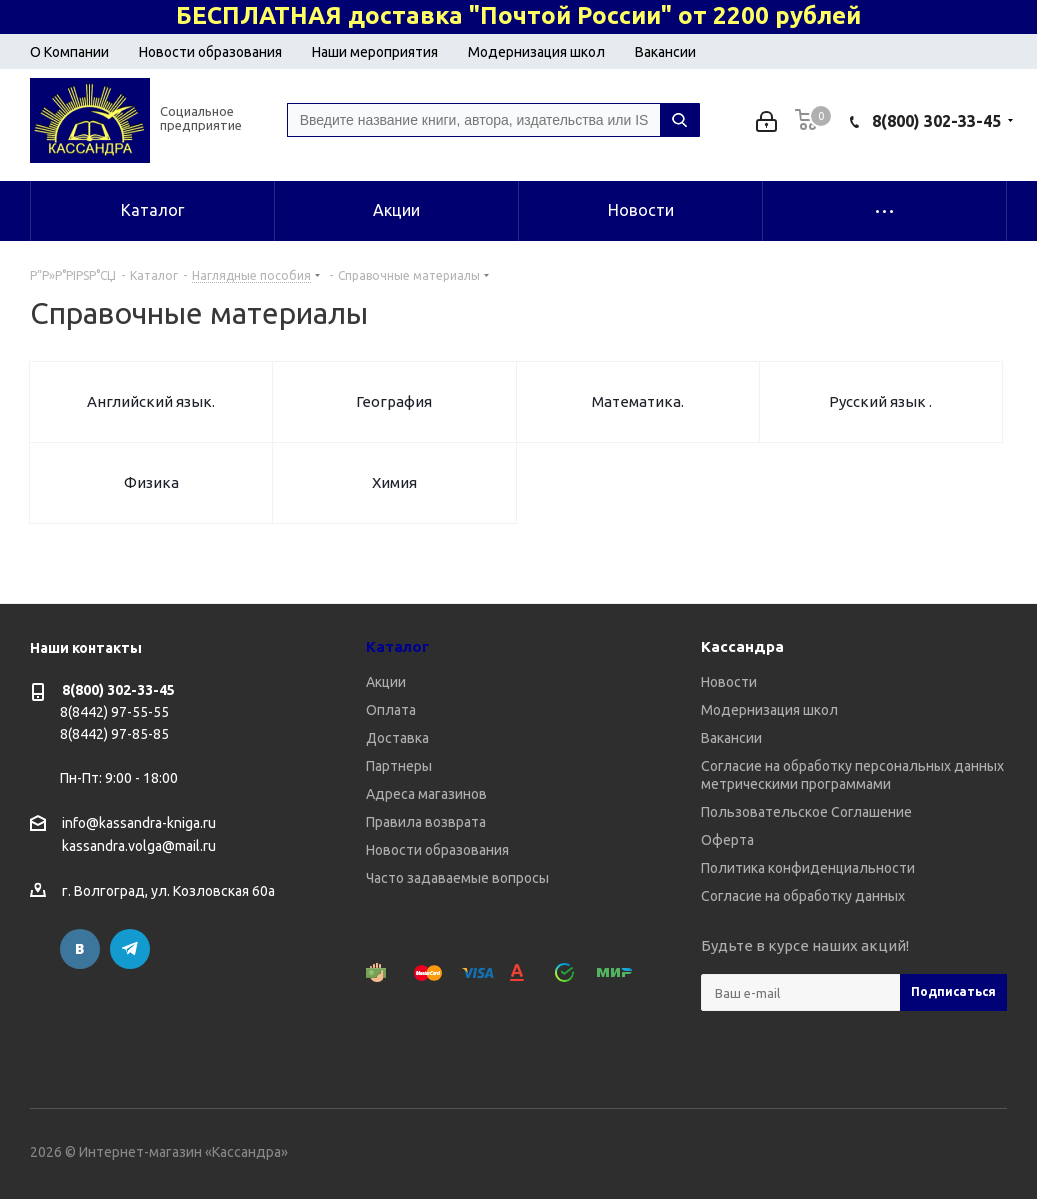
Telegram (130, 949)
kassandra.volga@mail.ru (139, 847)
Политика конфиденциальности (808, 868)
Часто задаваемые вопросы (457, 878)
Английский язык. (151, 401)
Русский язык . (880, 401)
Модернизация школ (536, 52)
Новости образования (210, 52)
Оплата (391, 710)
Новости (729, 682)
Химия (394, 482)
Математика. (638, 401)
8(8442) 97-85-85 (114, 734)
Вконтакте (80, 949)
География (394, 401)
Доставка (397, 738)
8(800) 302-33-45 (936, 121)
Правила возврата (426, 822)
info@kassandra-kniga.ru (139, 823)
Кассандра (742, 646)
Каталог (397, 646)
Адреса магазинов (426, 794)
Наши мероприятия (375, 52)
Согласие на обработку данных (803, 896)
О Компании (69, 52)
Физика (151, 482)
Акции (386, 682)
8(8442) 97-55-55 (114, 712)
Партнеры (399, 766)
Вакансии (665, 52)
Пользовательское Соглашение (806, 812)
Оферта (727, 840)
